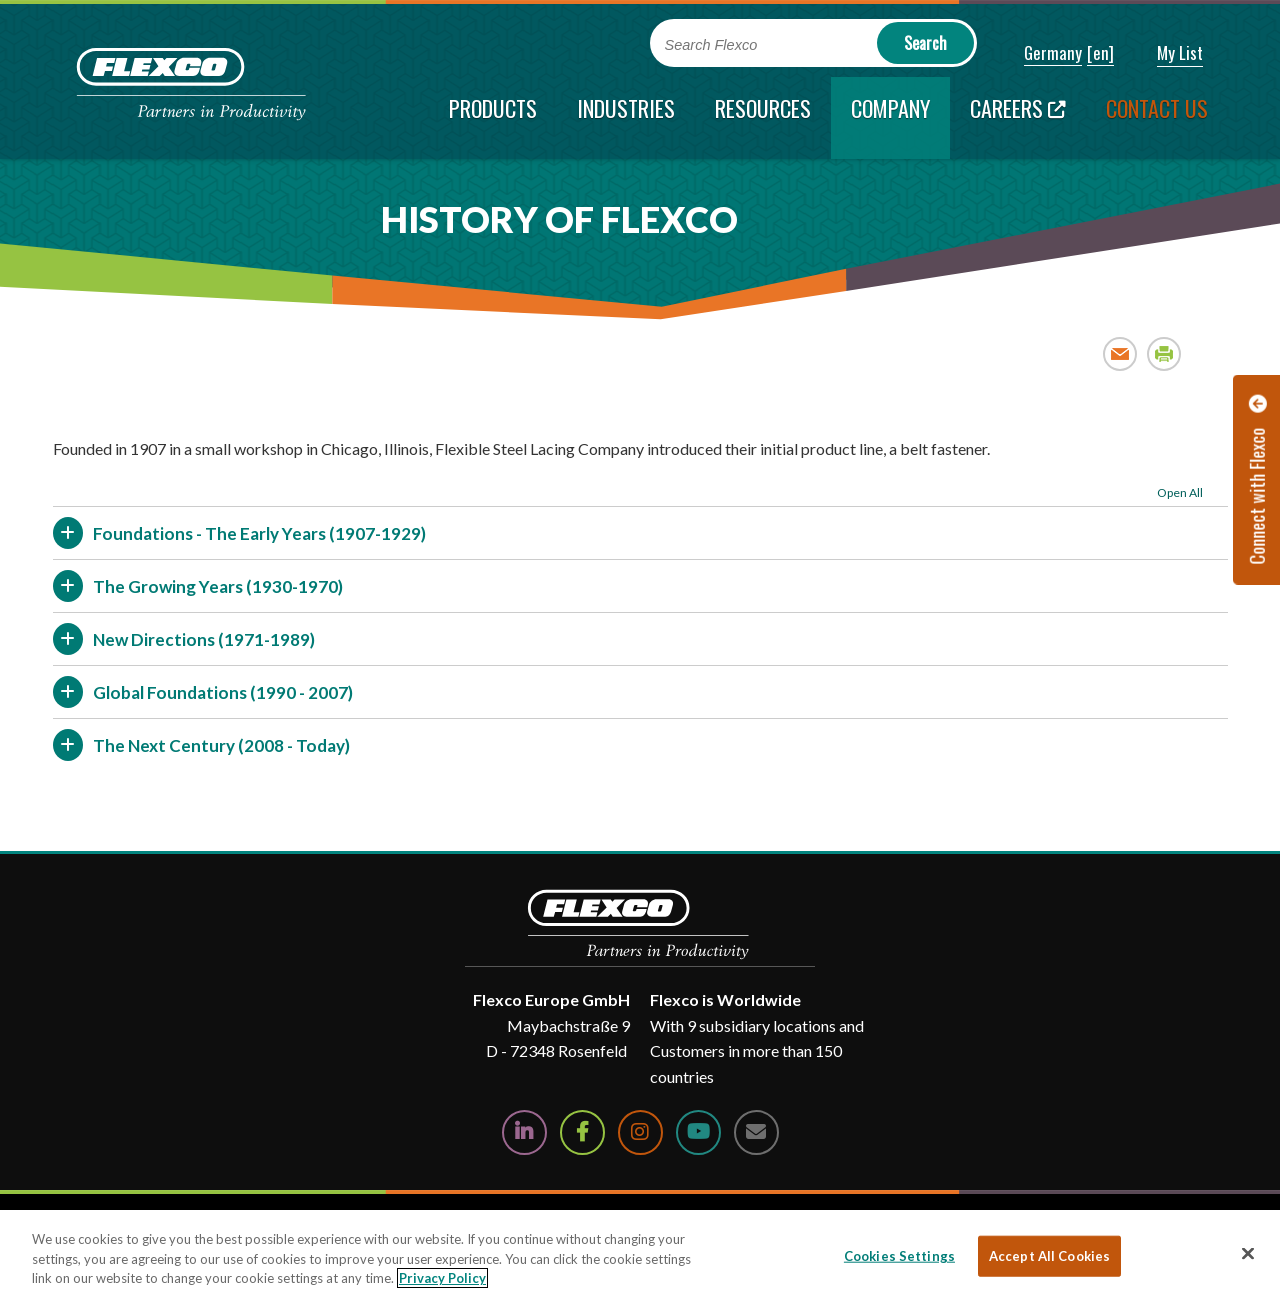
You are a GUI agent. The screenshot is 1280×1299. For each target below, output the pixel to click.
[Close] (1248, 1253)
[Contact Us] (756, 1132)
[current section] (890, 118)
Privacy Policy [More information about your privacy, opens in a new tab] (442, 1278)
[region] (640, 1254)
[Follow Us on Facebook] (582, 1132)
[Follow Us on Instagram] (640, 1132)
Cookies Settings (899, 1255)
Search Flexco (711, 45)
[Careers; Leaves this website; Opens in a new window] (1018, 118)
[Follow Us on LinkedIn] (524, 1132)
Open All (1180, 492)
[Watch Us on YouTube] (698, 1132)
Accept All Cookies (1049, 1255)
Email (1120, 353)
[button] (1039, 54)
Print (1164, 353)
